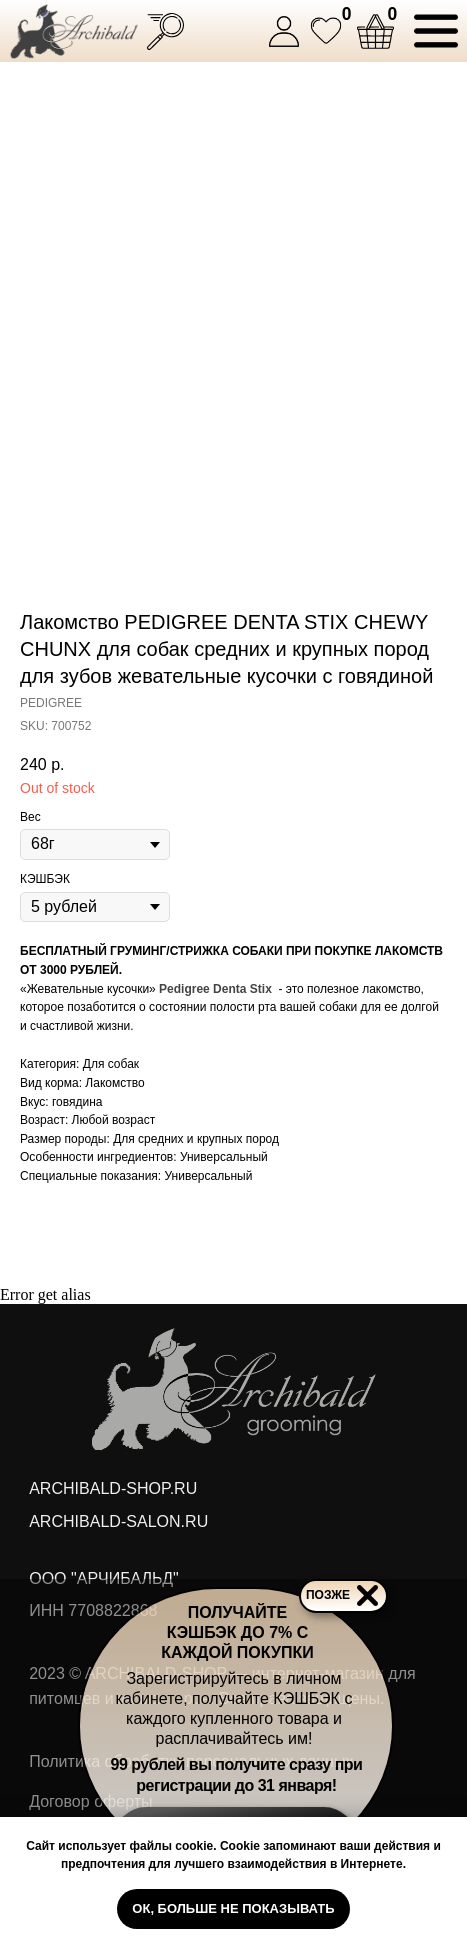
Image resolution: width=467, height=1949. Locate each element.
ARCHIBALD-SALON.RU (118, 1521)
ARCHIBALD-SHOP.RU (113, 1488)
